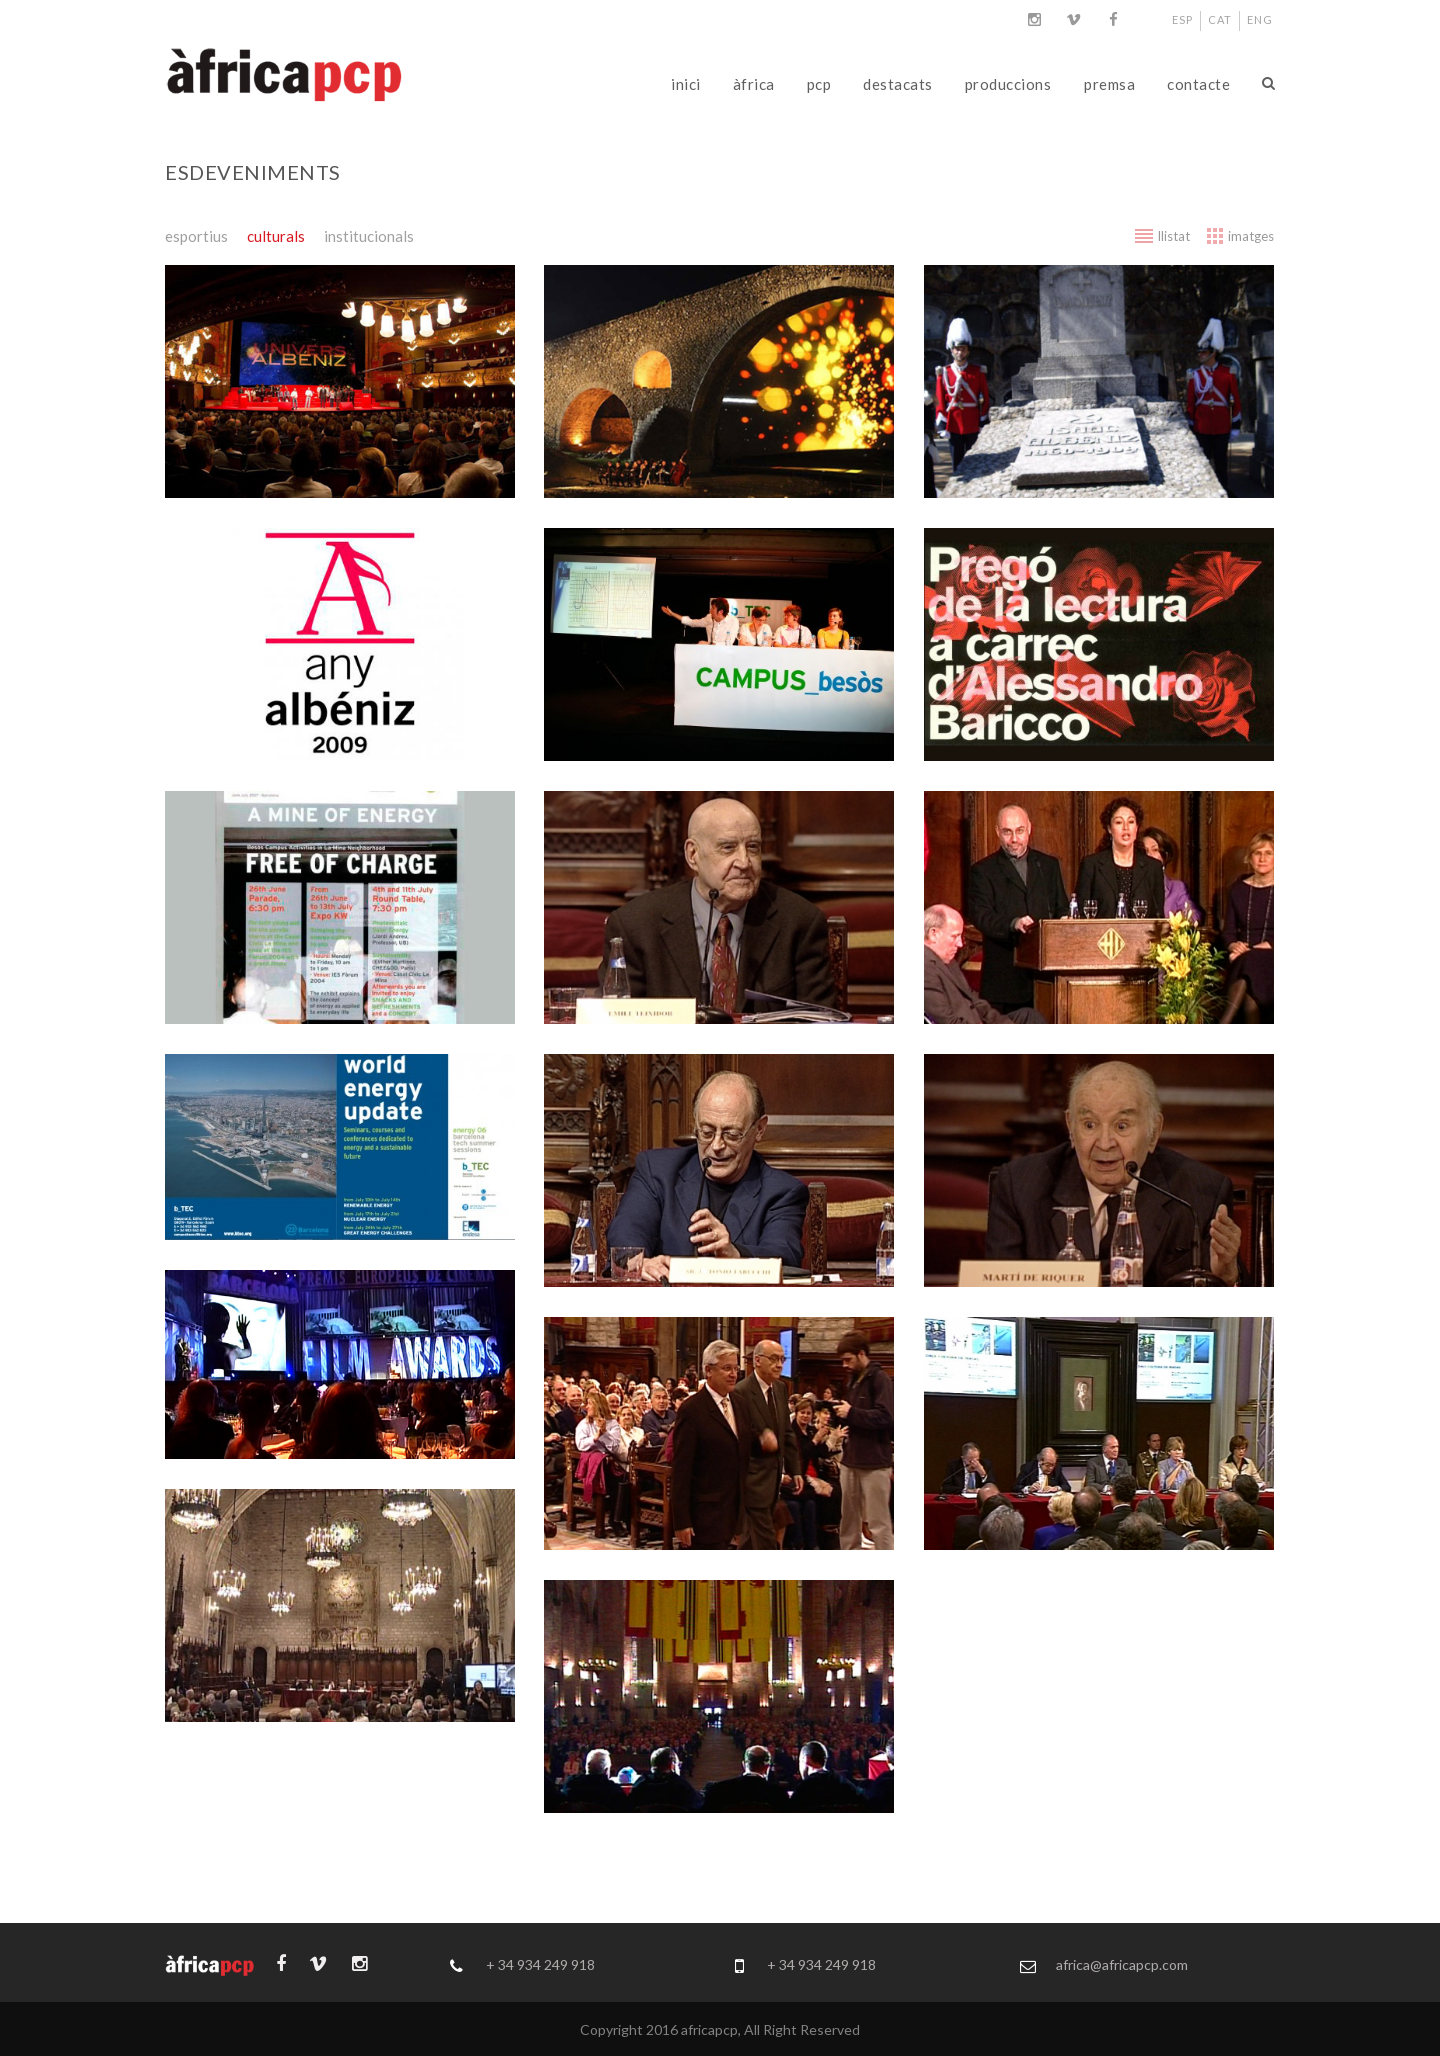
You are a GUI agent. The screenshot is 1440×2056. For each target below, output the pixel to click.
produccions (1008, 84)
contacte (1198, 84)
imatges (1251, 236)
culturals (276, 236)
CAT (1220, 19)
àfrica (754, 84)
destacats (898, 84)
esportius (196, 236)
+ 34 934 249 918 (540, 1964)
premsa (1109, 84)
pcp (819, 84)
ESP (1182, 19)
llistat (1174, 236)
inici (686, 84)
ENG (1260, 19)
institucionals (369, 236)
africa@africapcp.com (1122, 1964)
